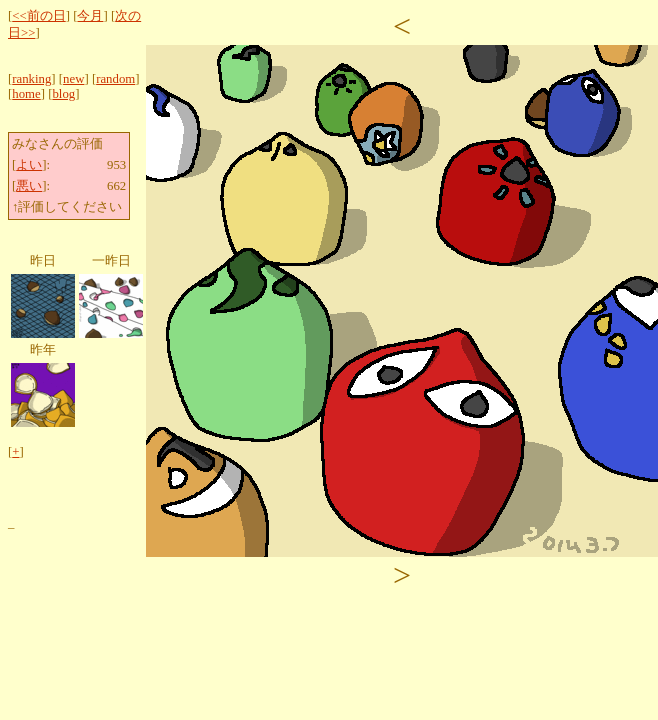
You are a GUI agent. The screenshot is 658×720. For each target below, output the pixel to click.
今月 (90, 16)
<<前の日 (38, 16)
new (73, 79)
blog (63, 94)
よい (29, 165)
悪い (29, 186)
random (115, 79)
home (26, 94)
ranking (31, 79)
